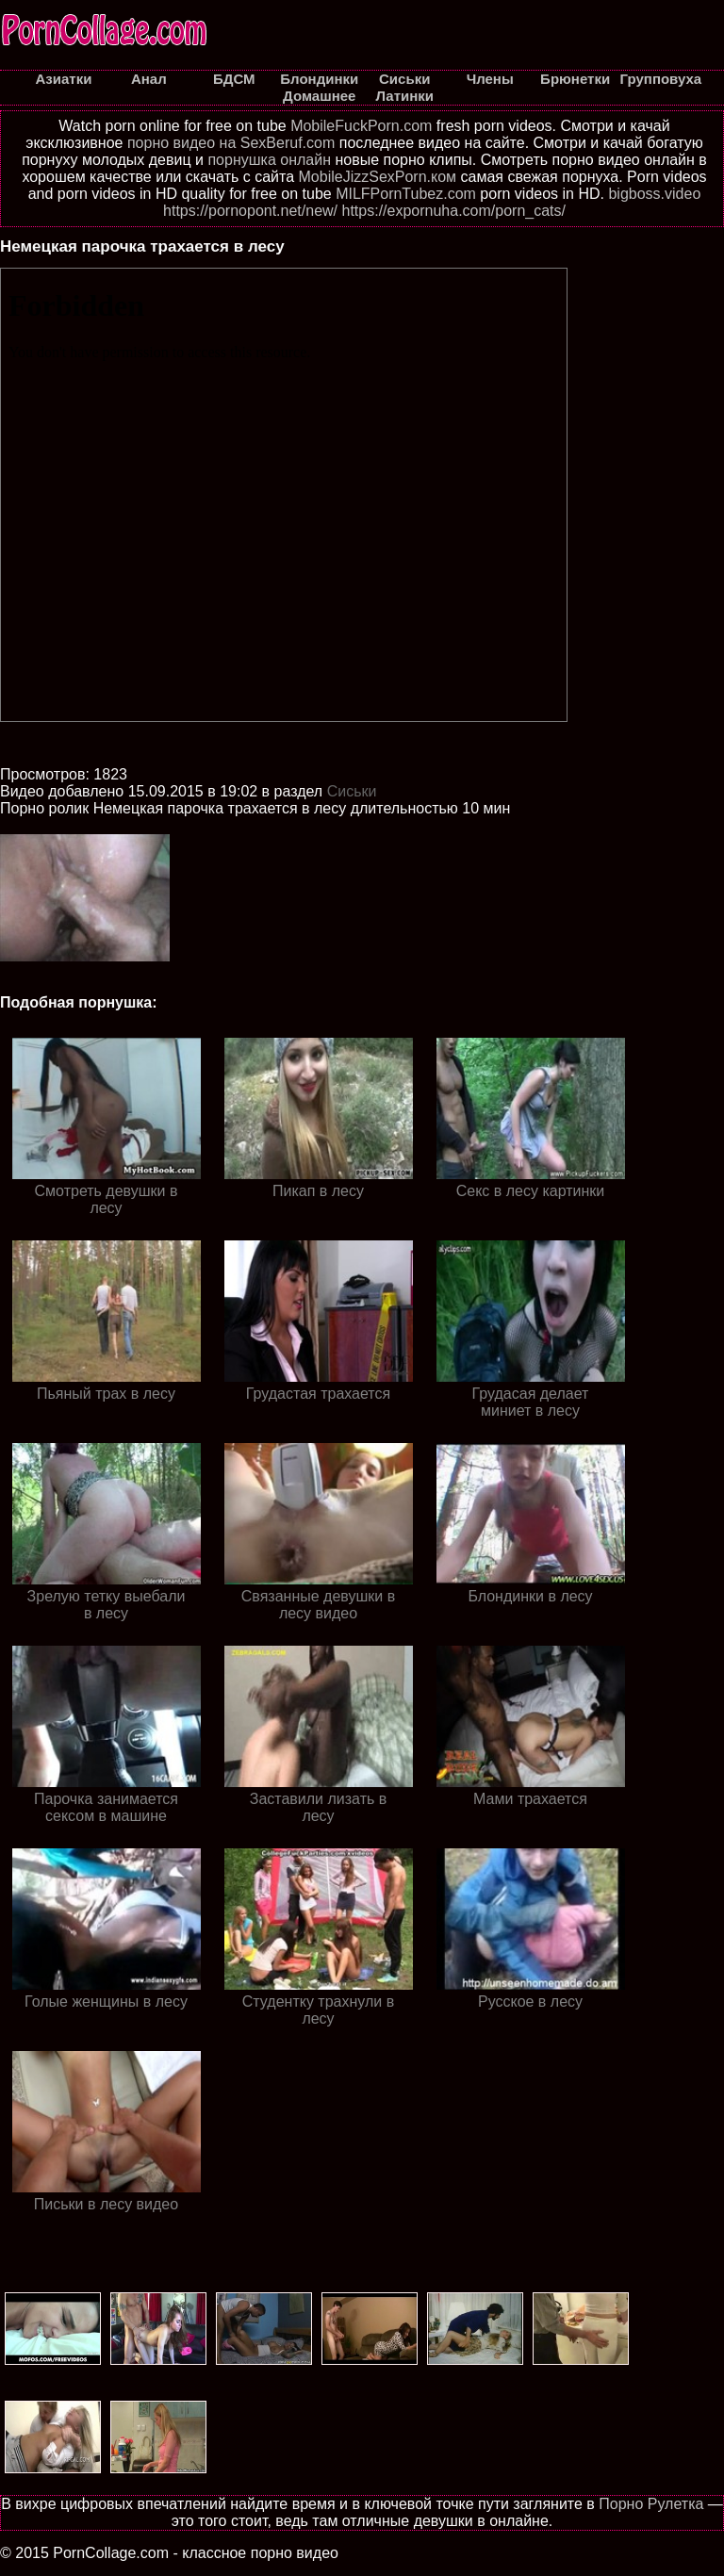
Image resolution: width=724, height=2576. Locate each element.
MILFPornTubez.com (406, 194)
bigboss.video (654, 194)
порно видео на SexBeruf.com (231, 143)
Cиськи (352, 791)
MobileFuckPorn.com (361, 126)
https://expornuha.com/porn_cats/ (454, 211)
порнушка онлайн (269, 160)
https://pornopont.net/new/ (250, 211)
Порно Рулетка (651, 2504)
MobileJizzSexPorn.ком (378, 177)
